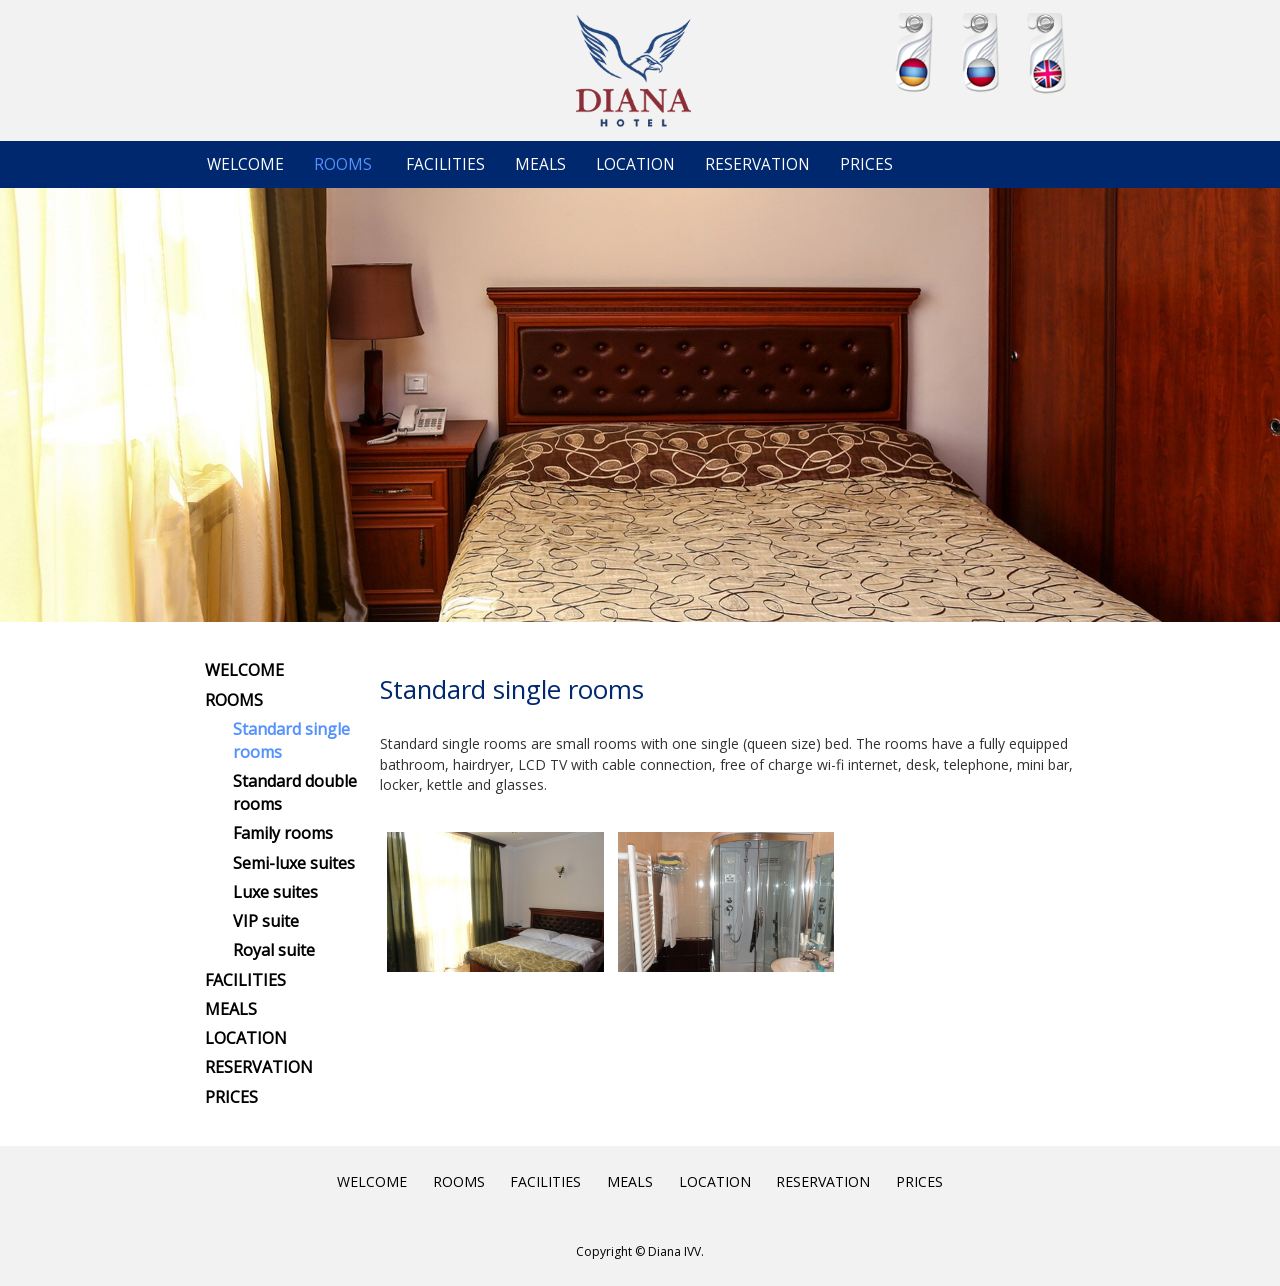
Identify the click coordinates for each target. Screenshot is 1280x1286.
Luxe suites (275, 892)
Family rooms (283, 833)
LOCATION (635, 164)
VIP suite (266, 921)
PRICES (866, 164)
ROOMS (343, 164)
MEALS (540, 164)
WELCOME (245, 164)
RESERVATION (757, 164)
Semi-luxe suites (294, 863)
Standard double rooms (295, 792)
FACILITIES (445, 164)
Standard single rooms (291, 740)
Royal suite (274, 950)
